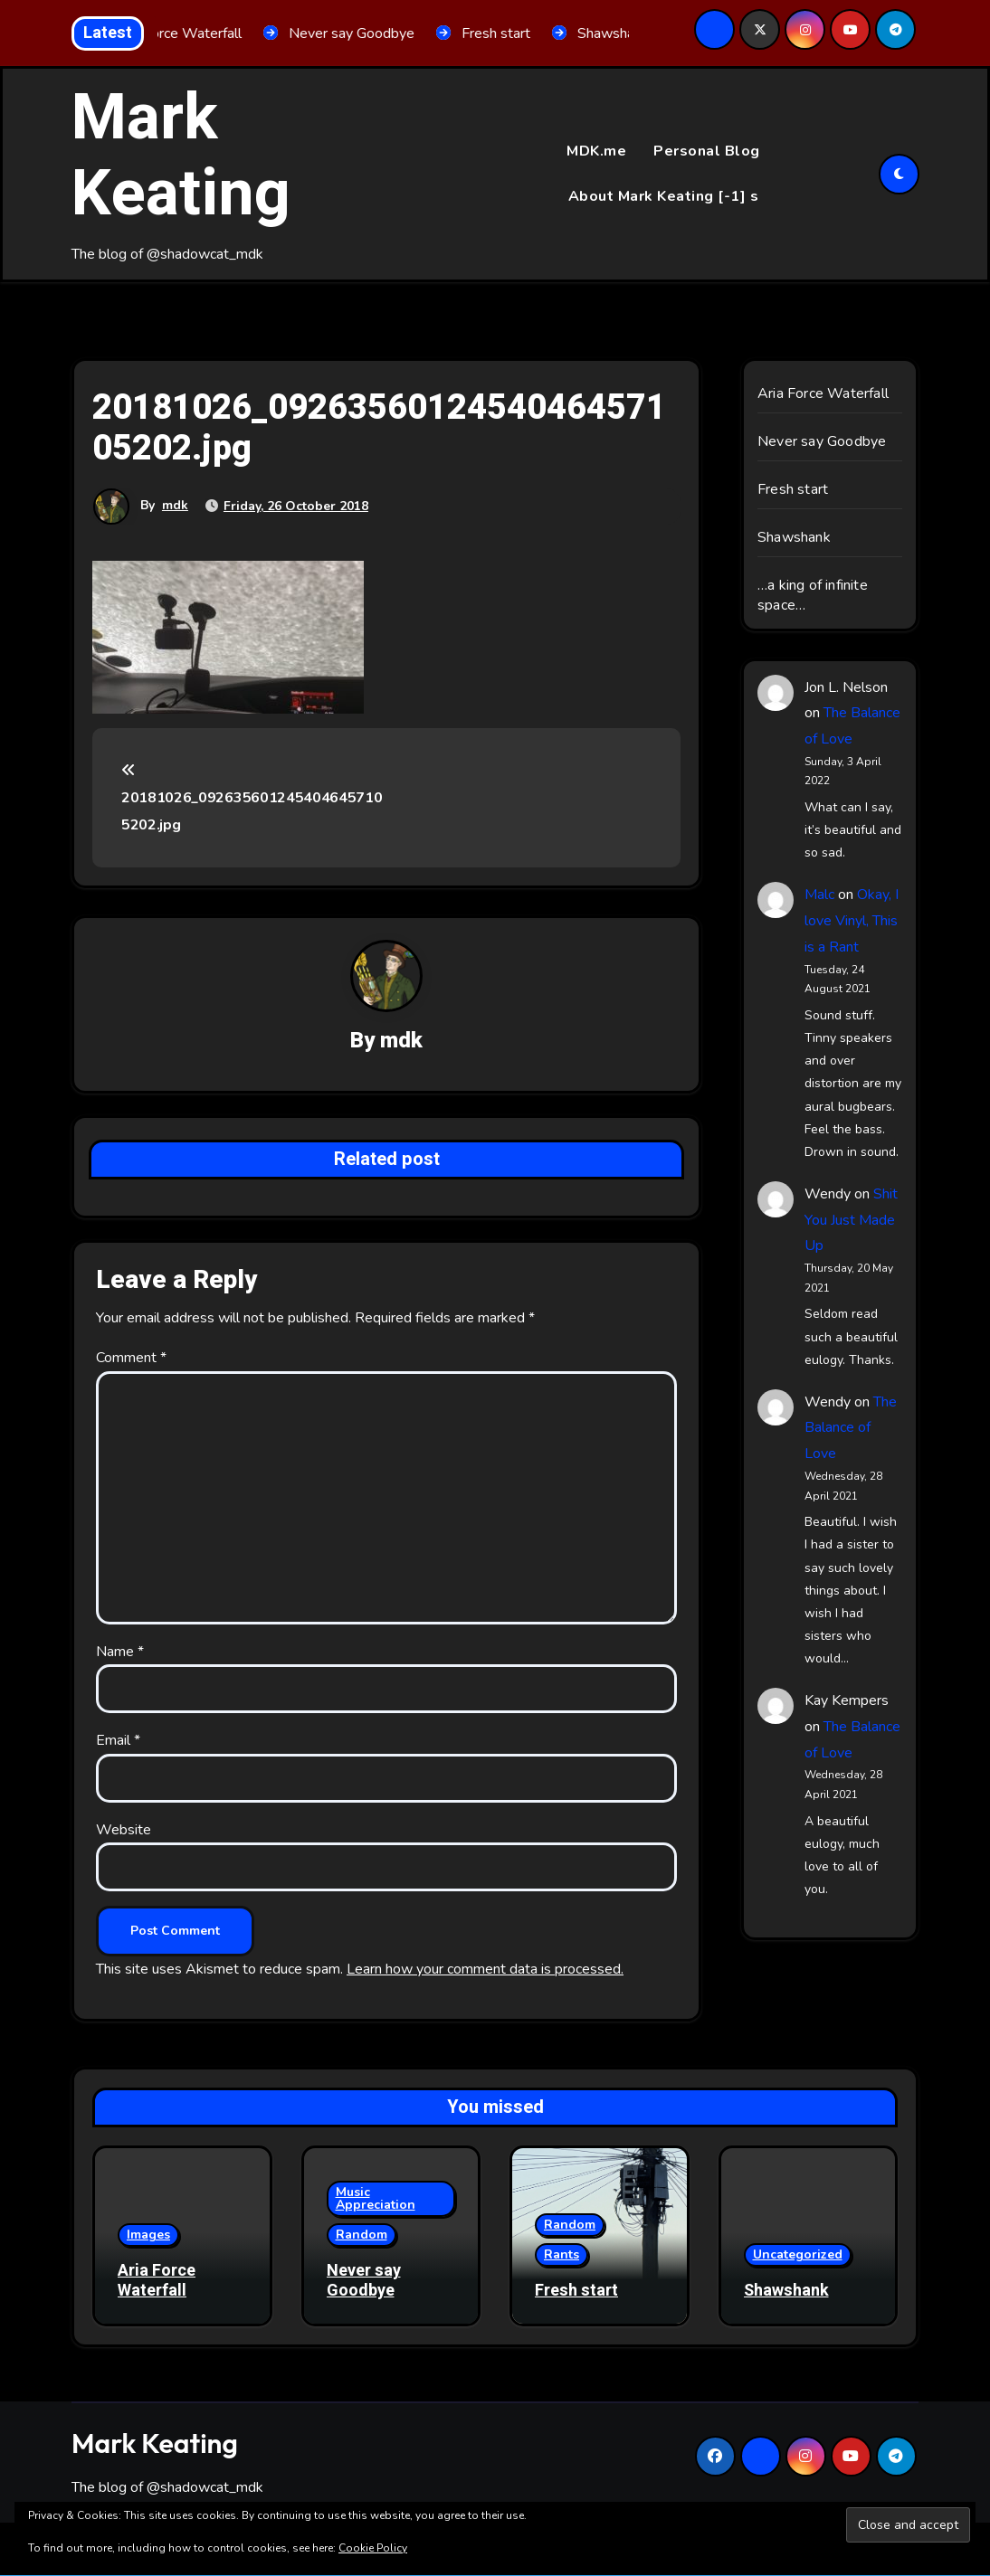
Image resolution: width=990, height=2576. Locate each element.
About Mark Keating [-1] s (663, 196)
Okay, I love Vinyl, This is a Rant (851, 921)
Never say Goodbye (821, 441)
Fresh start (792, 489)
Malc (819, 894)
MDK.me (596, 151)
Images (148, 2235)
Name (120, 1652)
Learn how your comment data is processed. (485, 1969)
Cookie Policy (372, 2548)
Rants (561, 2254)
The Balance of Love (850, 1428)
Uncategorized (797, 2254)
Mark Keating (180, 156)
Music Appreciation (375, 2199)
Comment (131, 1358)
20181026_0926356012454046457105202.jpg (251, 799)
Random (361, 2235)
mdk (175, 505)
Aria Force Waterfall (823, 393)
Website (123, 1830)
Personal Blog (706, 151)
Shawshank (794, 537)
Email (118, 1741)
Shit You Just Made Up (851, 1220)
